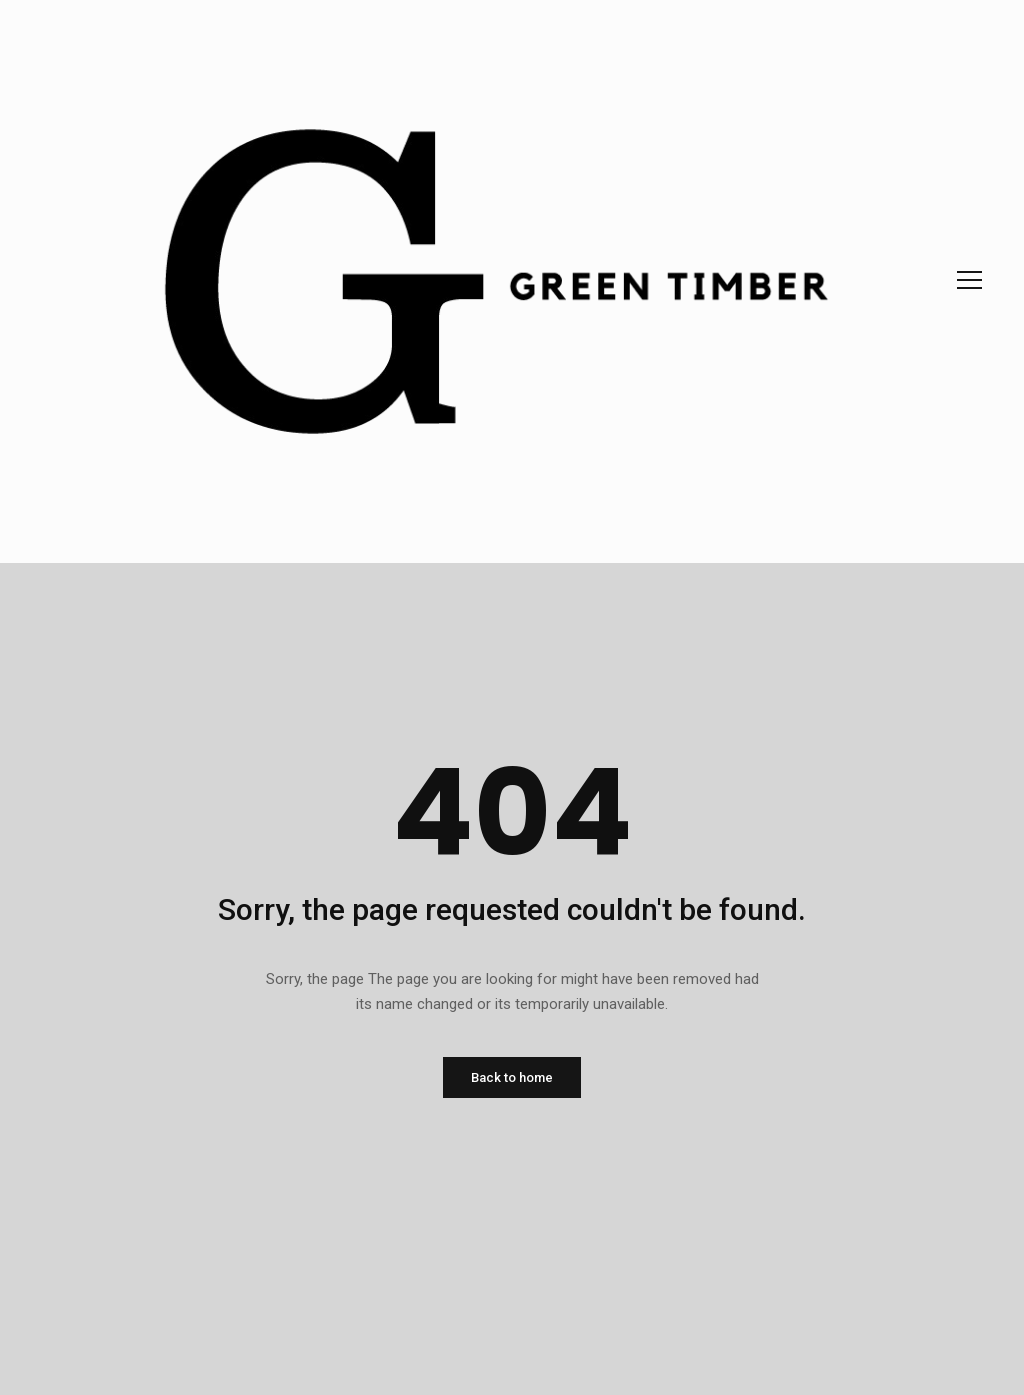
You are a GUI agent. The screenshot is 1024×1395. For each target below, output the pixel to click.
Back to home (512, 1077)
